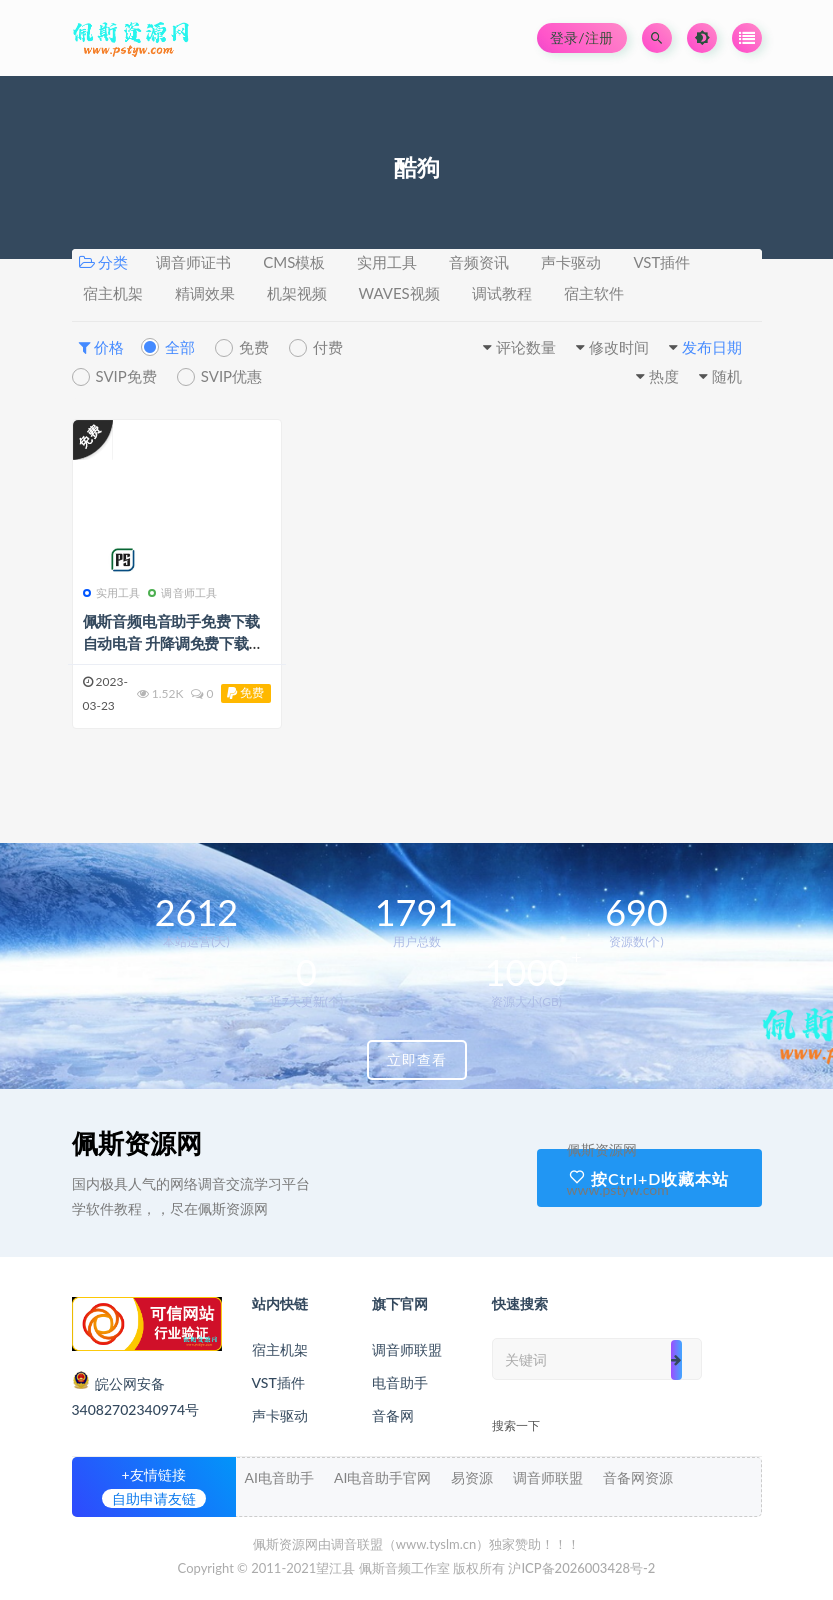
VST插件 (661, 262)
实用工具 (387, 262)
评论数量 (526, 347)
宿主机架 (113, 293)
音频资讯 (479, 262)
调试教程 (502, 293)
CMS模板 (294, 262)
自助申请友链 (154, 1498)
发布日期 (712, 347)
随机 (727, 376)
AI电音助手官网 (382, 1477)
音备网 (393, 1415)
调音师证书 (193, 262)
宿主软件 (594, 293)
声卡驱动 (571, 262)
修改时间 (619, 347)
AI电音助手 (279, 1477)
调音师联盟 (407, 1349)
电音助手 (400, 1382)
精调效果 (205, 293)
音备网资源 (638, 1477)
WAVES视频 (399, 293)
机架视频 (297, 293)
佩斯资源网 (137, 1143)
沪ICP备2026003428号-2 (581, 1568)
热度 (664, 376)
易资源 (472, 1477)
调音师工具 (182, 592)
